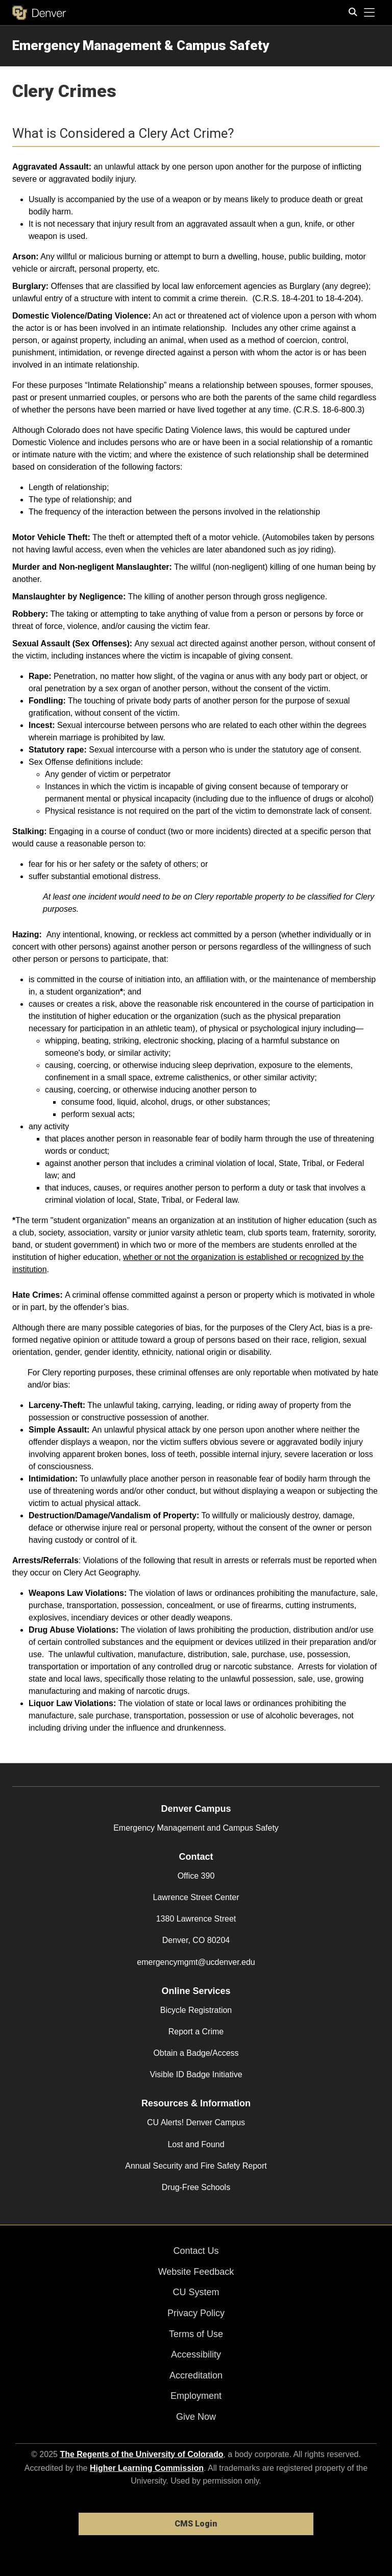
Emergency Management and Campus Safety (196, 1828)
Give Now (196, 2417)
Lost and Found (195, 2144)
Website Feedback (196, 2272)
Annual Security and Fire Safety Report (195, 2165)
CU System (196, 2292)
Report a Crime (196, 2031)
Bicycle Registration (196, 2010)
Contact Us (195, 2251)
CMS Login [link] (196, 2524)
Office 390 (196, 1876)
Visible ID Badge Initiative (196, 2074)
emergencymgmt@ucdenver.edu (196, 1962)
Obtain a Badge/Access (195, 2053)
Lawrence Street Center (196, 1897)
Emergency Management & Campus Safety (140, 45)
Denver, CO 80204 (196, 1940)
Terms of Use (196, 2334)
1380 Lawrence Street (196, 1918)
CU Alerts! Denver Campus (196, 2122)
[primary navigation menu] (369, 13)
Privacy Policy (196, 2313)
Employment (196, 2396)
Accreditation (196, 2375)
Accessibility (196, 2354)
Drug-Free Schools (196, 2187)
